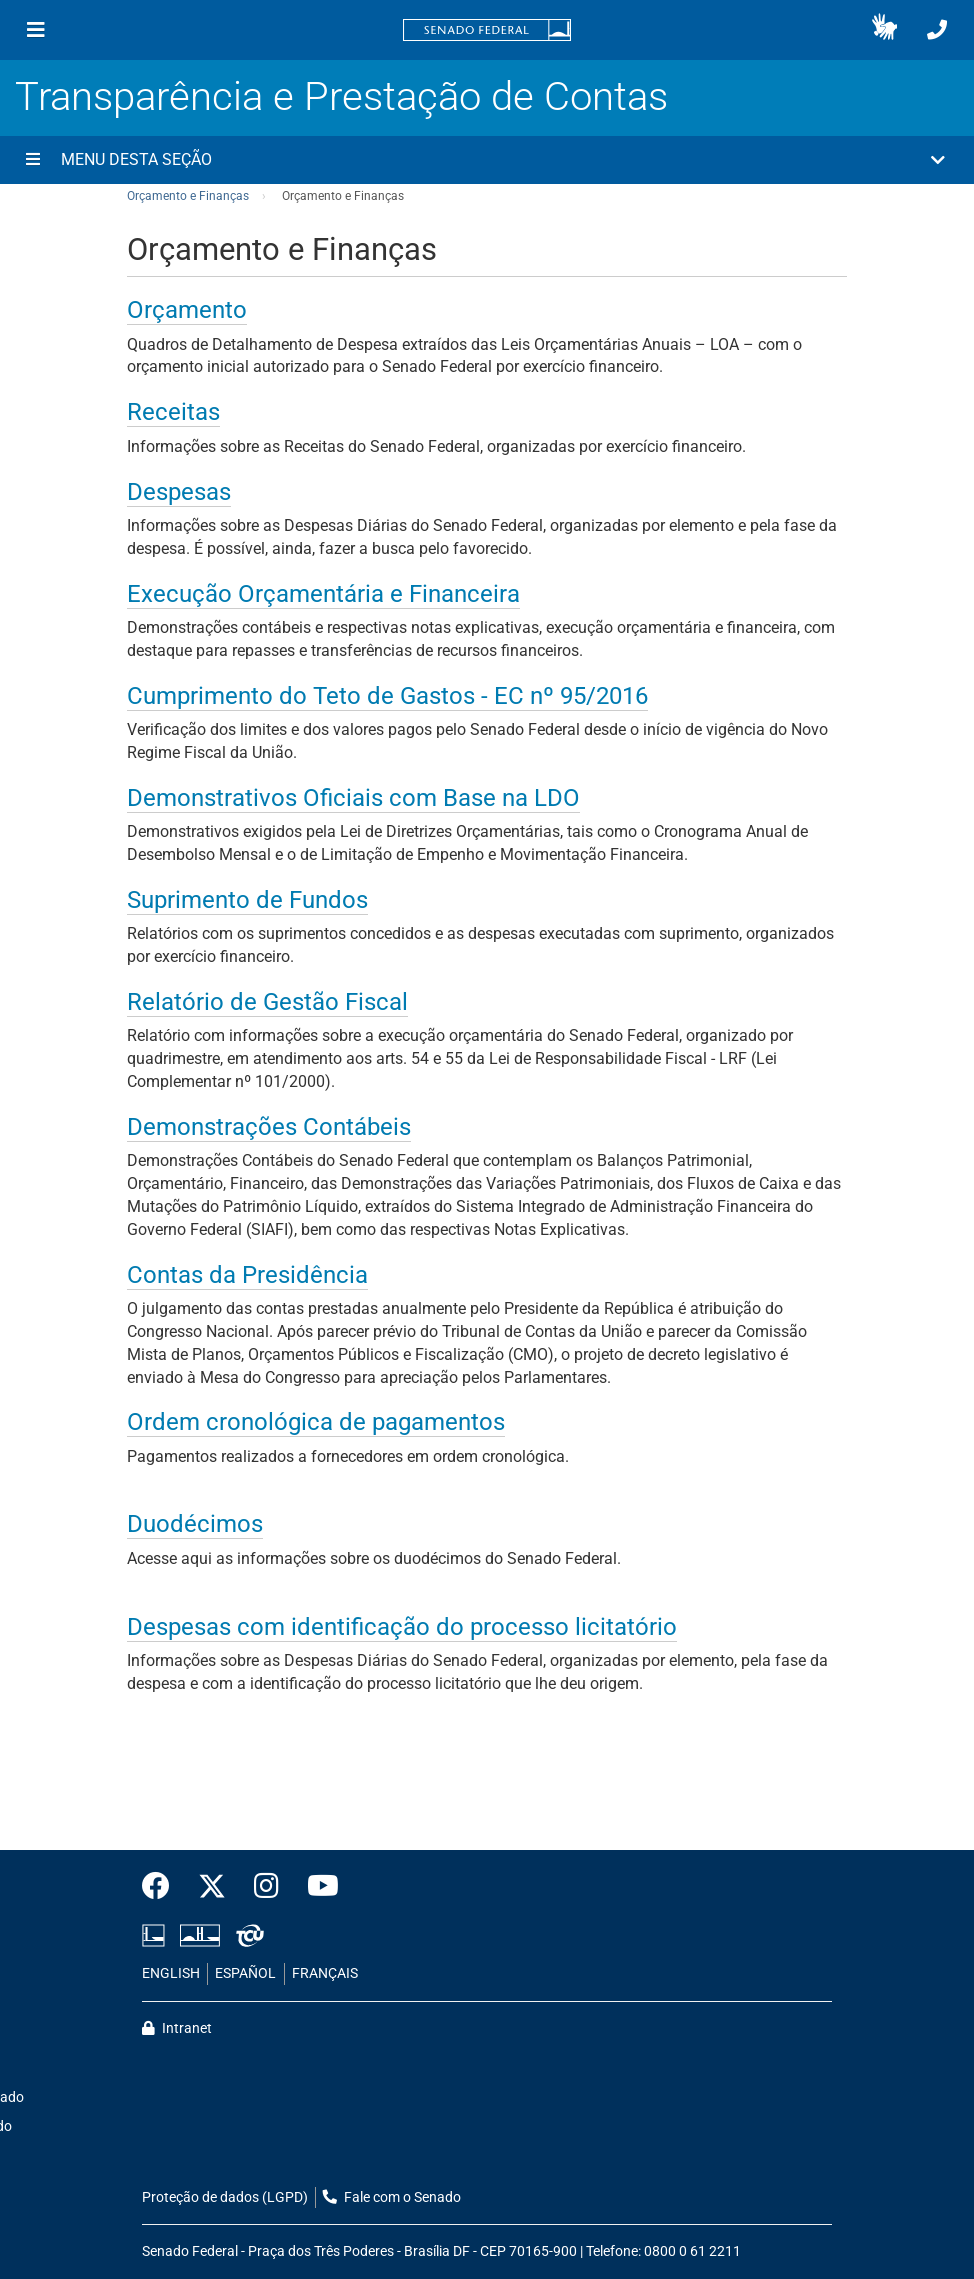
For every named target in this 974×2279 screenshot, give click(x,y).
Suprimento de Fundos (247, 900)
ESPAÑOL (245, 1973)
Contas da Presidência (247, 1275)
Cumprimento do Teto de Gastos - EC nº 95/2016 (387, 696)
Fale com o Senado (392, 2197)
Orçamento (187, 310)
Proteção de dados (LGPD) (225, 2197)
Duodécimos (195, 1524)
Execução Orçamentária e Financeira (323, 594)
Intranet (177, 2028)
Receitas (173, 412)
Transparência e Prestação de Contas (341, 96)
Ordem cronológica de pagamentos (316, 1422)
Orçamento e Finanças (188, 196)
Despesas (179, 492)
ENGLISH (171, 1973)
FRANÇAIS (325, 1973)
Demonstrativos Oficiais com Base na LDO (353, 798)
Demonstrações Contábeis (269, 1127)
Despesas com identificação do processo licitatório (402, 1627)
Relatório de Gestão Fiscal (267, 1002)
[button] (884, 30)
